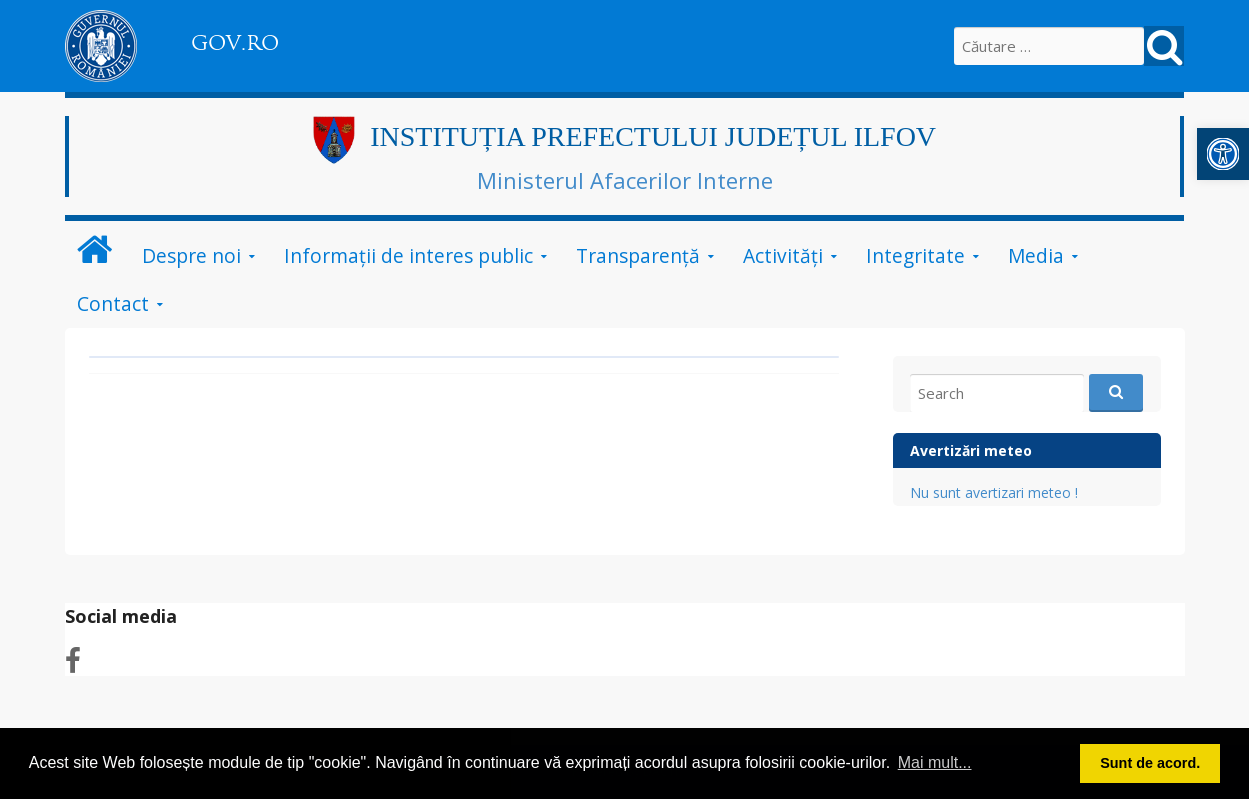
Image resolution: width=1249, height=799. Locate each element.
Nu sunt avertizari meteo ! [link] (994, 492)
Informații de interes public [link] (408, 255)
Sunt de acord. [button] (1150, 763)
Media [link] (1036, 255)
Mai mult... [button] (935, 762)
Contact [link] (113, 303)
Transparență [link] (638, 255)
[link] (1223, 154)
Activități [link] (783, 255)
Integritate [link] (915, 255)
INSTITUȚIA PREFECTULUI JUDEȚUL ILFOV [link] (653, 136)
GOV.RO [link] (235, 43)
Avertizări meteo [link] (971, 450)
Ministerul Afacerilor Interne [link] (625, 180)
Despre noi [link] (191, 255)
